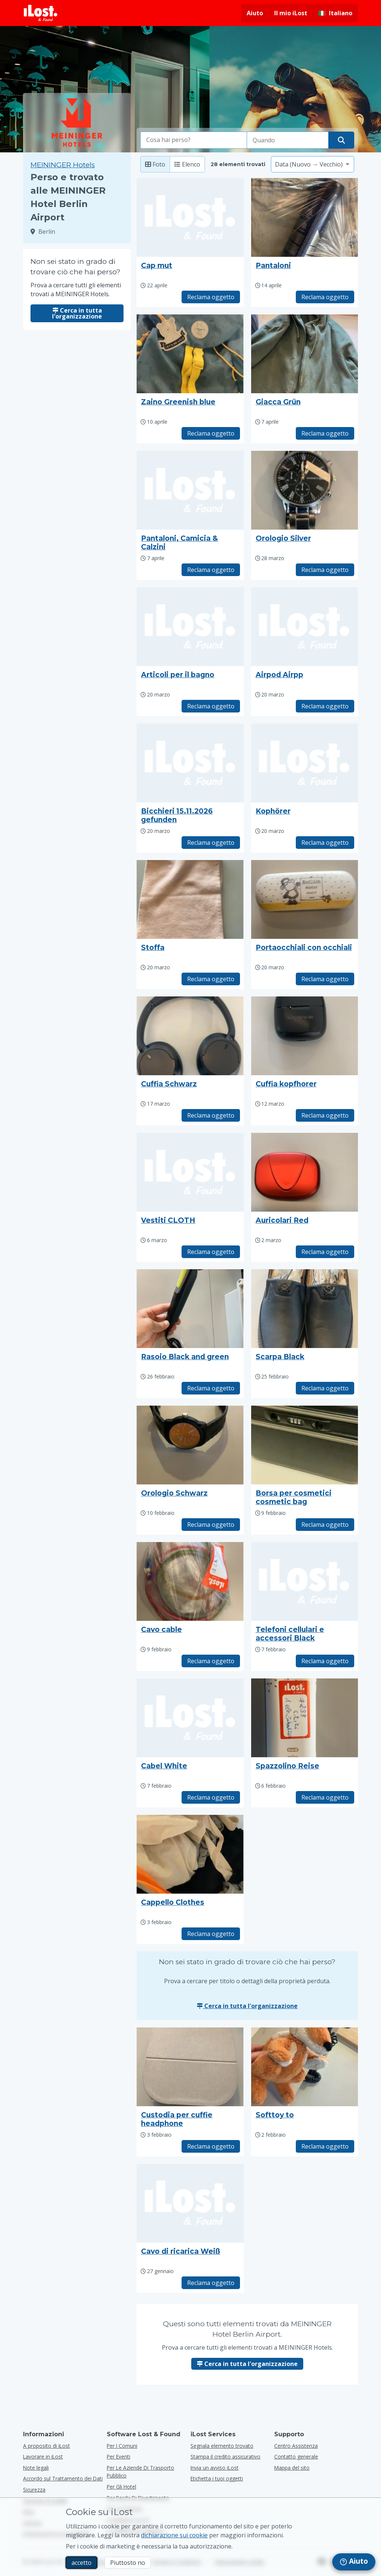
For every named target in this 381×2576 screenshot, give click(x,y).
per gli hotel (121, 2486)
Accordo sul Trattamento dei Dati (63, 2478)
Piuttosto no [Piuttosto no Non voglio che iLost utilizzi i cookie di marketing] (127, 2563)
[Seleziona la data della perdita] (288, 140)
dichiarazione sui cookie (174, 2535)
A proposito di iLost (46, 2445)
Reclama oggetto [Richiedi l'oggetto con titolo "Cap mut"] (210, 297)
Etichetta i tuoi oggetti (216, 2478)
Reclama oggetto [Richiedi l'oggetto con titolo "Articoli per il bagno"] (210, 706)
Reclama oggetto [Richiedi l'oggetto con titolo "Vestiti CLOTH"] (210, 1252)
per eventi (118, 2456)
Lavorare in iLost (43, 2456)
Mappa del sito (292, 2467)
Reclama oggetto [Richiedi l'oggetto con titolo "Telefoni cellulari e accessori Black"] (325, 1661)
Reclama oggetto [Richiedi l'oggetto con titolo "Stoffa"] (210, 979)
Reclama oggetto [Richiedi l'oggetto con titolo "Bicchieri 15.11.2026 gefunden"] (210, 842)
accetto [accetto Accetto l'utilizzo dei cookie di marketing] (81, 2563)
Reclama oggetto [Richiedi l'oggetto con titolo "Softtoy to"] (325, 2146)
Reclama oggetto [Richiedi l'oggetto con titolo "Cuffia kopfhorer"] (325, 1115)
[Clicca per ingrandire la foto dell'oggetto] (304, 217)
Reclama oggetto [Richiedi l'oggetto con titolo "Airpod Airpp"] (325, 706)
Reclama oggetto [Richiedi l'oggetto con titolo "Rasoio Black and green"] (210, 1388)
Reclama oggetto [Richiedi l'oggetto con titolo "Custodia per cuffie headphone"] (210, 2146)
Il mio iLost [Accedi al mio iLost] (290, 13)
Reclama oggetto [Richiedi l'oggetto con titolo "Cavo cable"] (210, 1661)
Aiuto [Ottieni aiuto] (255, 13)
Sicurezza (34, 2489)
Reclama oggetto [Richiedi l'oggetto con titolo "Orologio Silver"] (325, 570)
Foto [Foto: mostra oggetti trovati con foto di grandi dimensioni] (155, 164)
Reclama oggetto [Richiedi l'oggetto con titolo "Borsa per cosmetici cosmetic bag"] (325, 1524)
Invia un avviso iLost (214, 2467)
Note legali (36, 2467)
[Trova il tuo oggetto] (341, 140)
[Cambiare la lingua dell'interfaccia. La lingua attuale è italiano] (335, 13)
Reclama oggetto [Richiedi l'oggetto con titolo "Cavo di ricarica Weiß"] (210, 2283)
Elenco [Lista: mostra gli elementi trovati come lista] (187, 164)
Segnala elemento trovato (221, 2445)
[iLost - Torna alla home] (40, 13)
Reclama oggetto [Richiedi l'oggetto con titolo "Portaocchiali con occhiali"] (325, 979)
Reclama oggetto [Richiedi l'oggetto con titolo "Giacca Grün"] (325, 433)
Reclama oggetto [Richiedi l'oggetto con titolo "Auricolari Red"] (325, 1252)
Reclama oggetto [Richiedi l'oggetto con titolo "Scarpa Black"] (325, 1388)
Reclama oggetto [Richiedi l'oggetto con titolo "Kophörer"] (325, 842)
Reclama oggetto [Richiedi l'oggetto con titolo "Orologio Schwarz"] (210, 1524)
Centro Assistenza (296, 2445)
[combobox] (193, 140)
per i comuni (122, 2445)
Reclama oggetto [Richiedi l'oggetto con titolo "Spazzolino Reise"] (325, 1797)
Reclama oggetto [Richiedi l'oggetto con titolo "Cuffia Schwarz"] (210, 1115)
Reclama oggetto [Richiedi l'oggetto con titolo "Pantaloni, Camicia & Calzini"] (210, 570)
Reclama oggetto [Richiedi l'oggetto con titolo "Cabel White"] (210, 1797)
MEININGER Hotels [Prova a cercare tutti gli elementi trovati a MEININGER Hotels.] (63, 165)
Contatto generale (296, 2456)
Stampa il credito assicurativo (225, 2456)
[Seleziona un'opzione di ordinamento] (312, 164)
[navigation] (353, 2561)
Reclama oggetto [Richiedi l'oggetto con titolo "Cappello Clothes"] (210, 1934)
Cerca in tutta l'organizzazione (77, 313)
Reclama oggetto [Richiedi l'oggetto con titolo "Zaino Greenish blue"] (210, 433)
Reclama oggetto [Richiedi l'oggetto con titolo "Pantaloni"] (325, 297)
